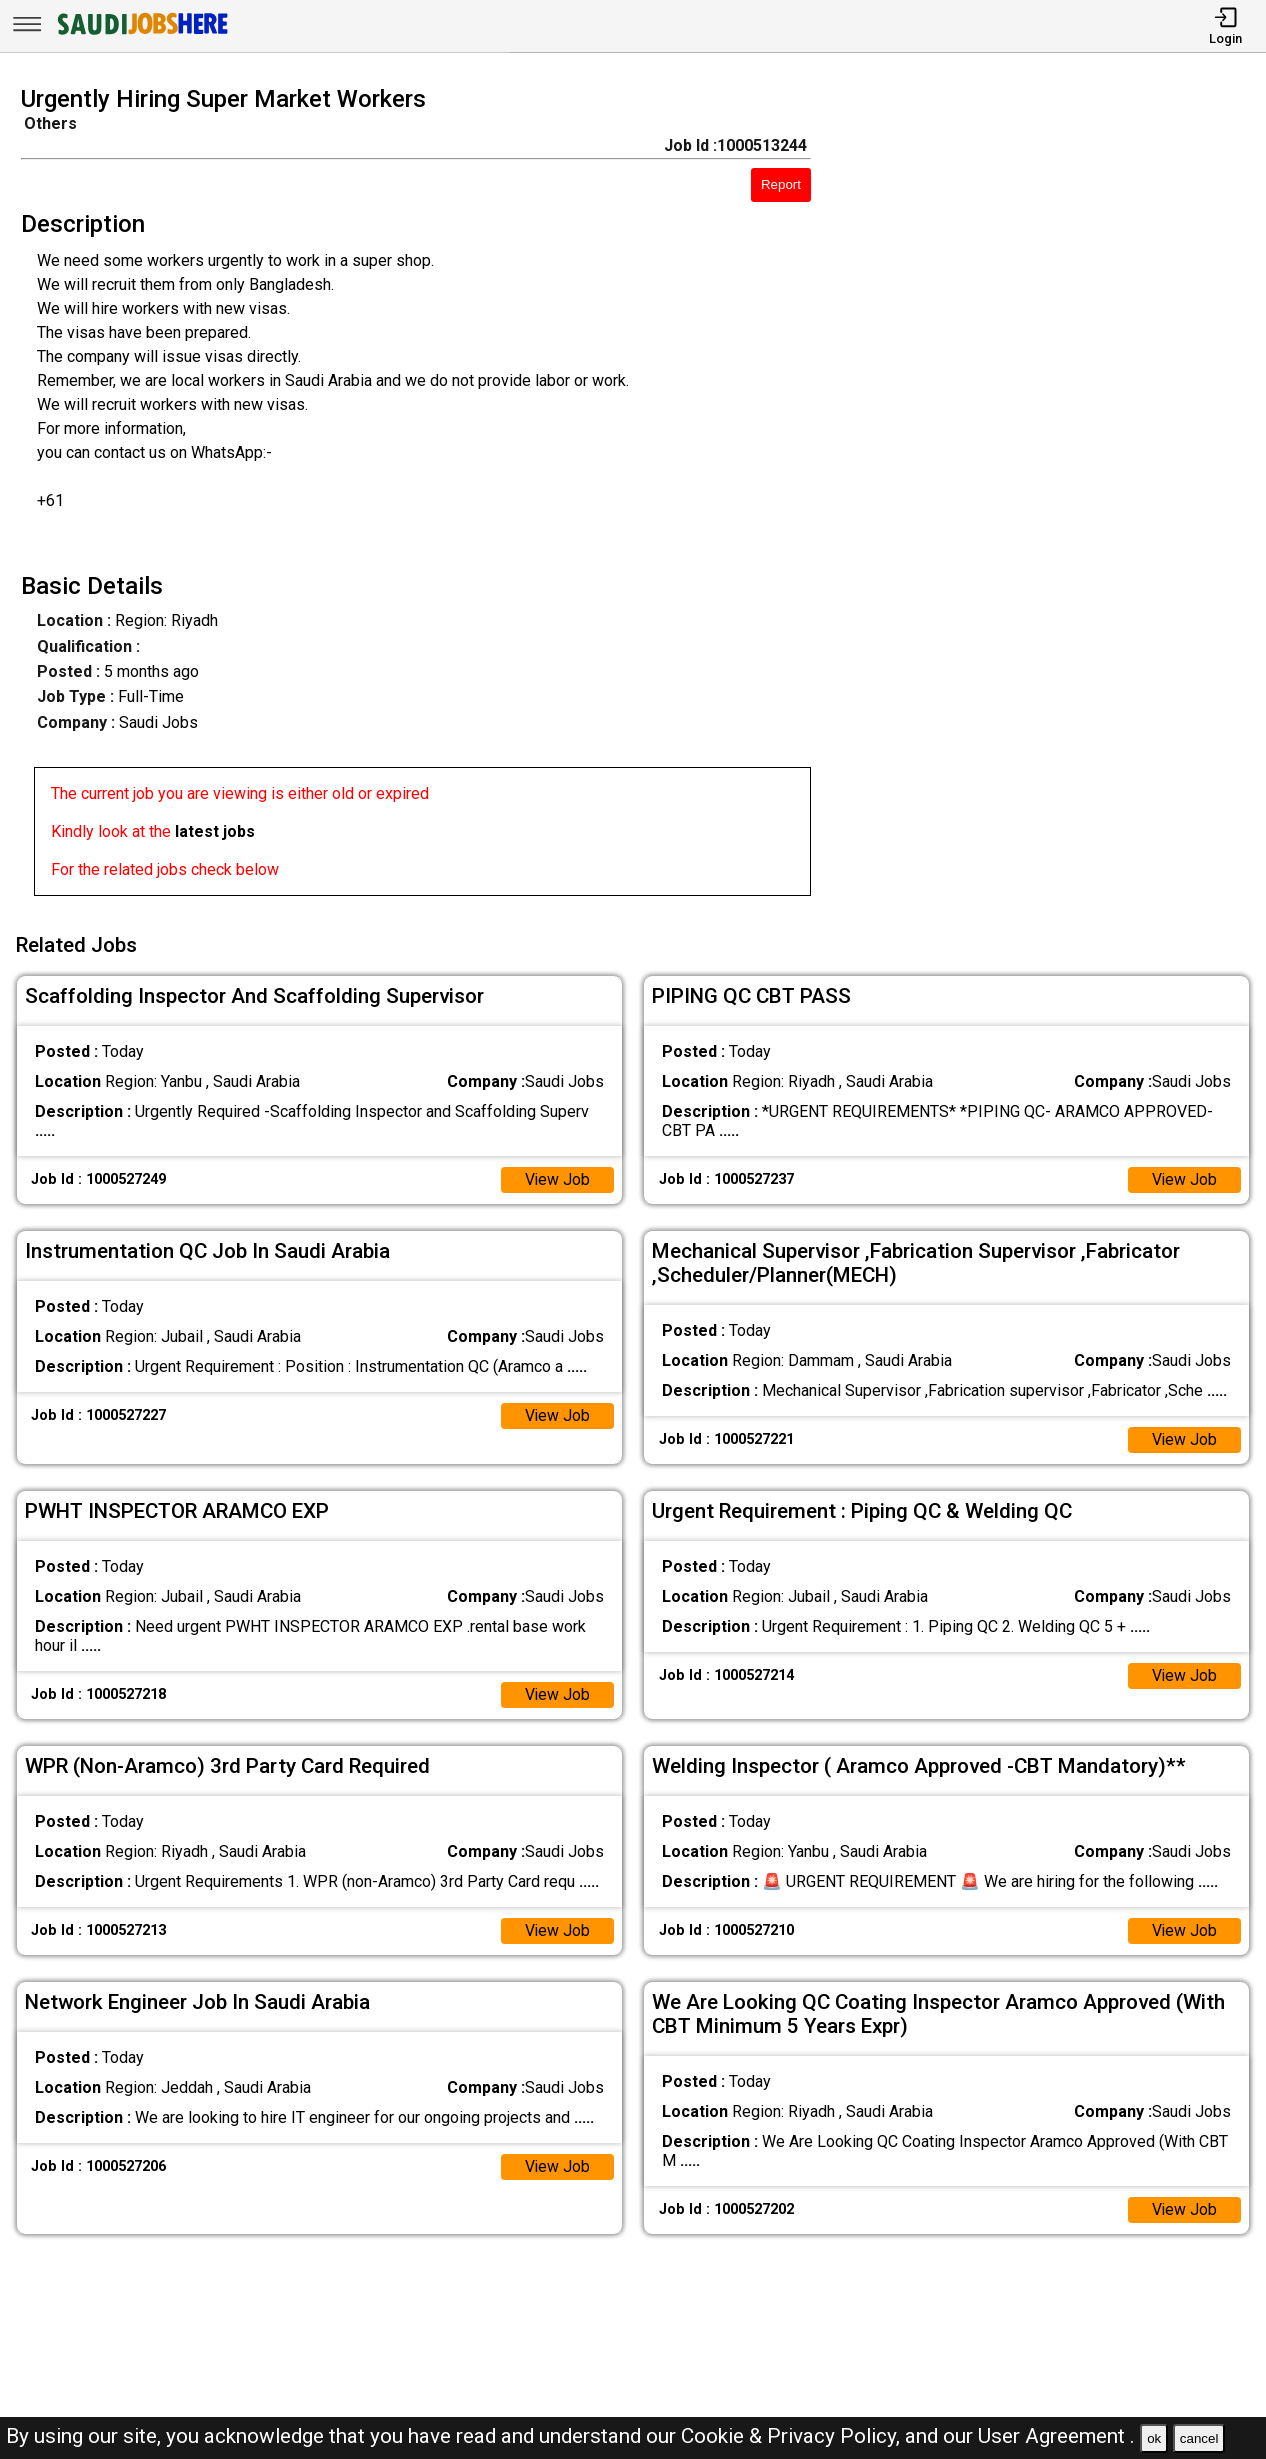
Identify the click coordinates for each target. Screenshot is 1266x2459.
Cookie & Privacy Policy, (793, 2436)
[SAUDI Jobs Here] (141, 34)
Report (781, 184)
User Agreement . (1056, 2436)
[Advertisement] (1054, 497)
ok (1154, 2438)
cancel (1199, 2438)
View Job (557, 1177)
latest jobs (215, 831)
